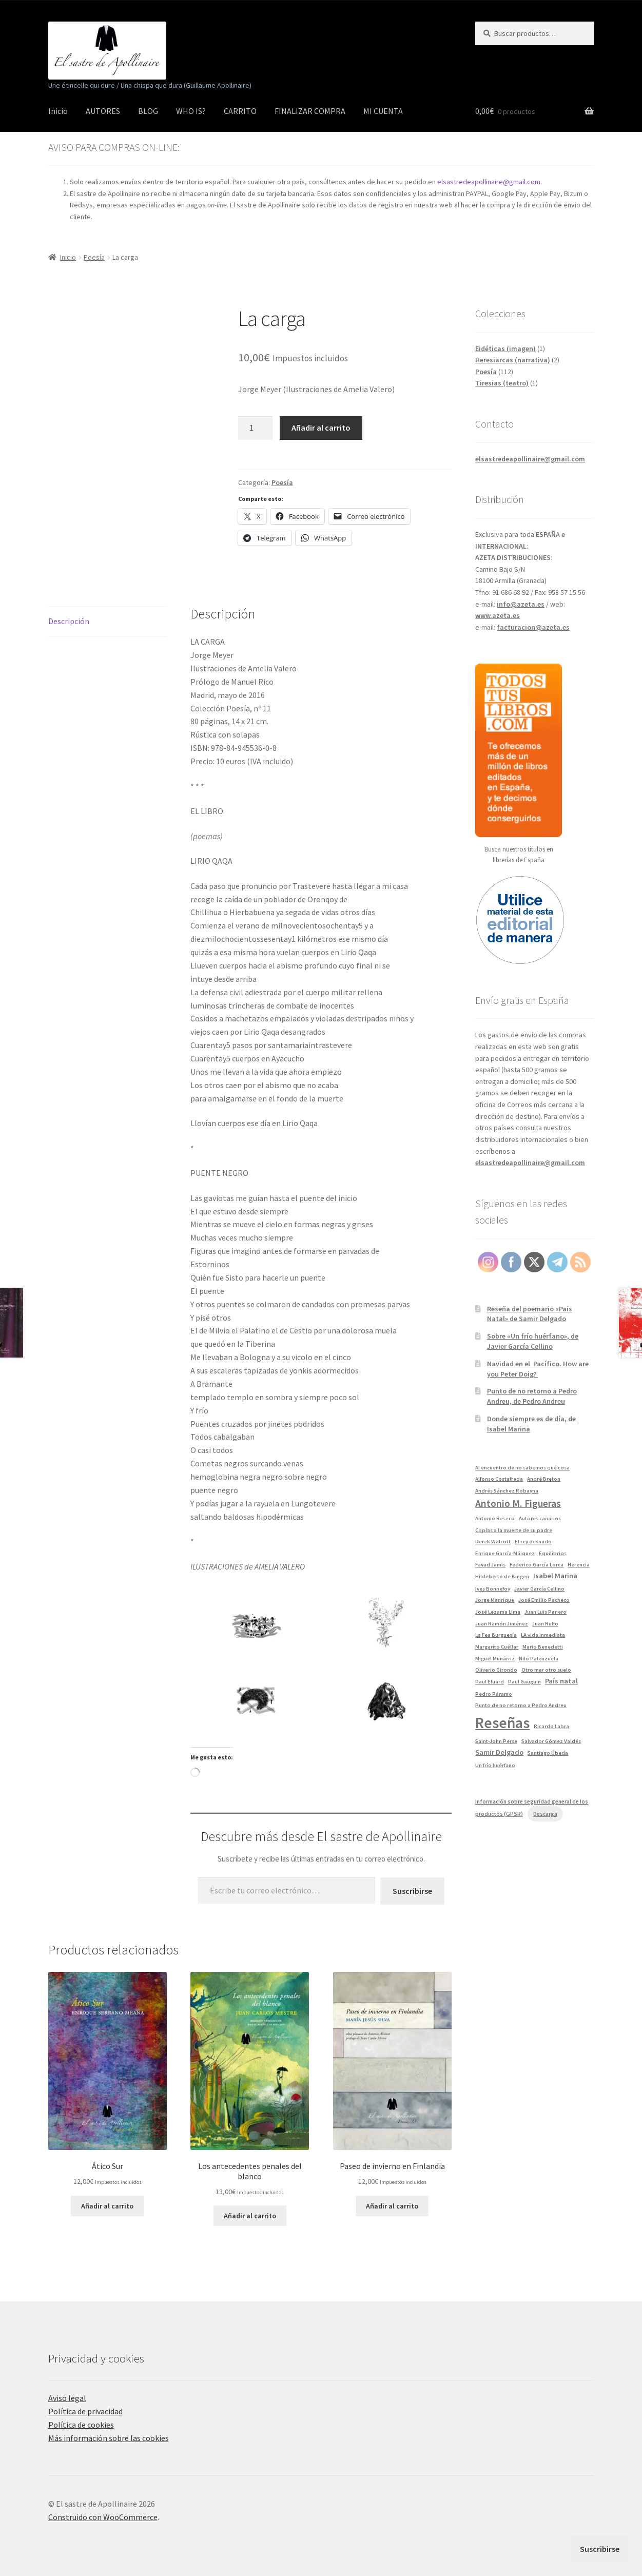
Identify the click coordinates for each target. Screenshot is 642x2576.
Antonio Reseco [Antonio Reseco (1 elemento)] (495, 1518)
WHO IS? (191, 111)
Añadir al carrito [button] (107, 2206)
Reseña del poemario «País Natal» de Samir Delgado (529, 1314)
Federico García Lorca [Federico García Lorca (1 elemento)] (536, 1564)
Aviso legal (67, 2398)
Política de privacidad (85, 2411)
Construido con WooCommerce (103, 2517)
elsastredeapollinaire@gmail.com (488, 181)
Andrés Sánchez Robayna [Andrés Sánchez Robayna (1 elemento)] (506, 1490)
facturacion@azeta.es (533, 627)
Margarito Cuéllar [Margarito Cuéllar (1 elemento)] (496, 1646)
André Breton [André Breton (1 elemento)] (543, 1479)
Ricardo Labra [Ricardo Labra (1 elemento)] (551, 1726)
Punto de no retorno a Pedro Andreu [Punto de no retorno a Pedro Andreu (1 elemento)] (521, 1705)
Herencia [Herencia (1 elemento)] (579, 1564)
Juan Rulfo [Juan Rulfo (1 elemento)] (545, 1623)
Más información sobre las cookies (108, 2438)
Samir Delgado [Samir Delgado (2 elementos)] (499, 1752)
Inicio (58, 111)
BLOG (148, 111)
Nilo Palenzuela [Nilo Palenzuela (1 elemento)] (538, 1658)
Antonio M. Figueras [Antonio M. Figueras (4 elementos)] (518, 1503)
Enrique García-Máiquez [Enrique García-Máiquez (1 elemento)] (505, 1553)
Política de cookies (81, 2424)
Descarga (545, 1813)
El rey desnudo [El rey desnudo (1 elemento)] (533, 1541)
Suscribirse (412, 1891)
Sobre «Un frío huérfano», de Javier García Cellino (532, 1341)
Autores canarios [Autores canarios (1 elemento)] (540, 1518)
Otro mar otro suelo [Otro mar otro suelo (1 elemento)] (546, 1670)
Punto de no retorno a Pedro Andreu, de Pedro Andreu (532, 1396)
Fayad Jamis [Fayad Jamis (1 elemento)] (490, 1564)
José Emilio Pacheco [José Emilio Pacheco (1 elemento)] (544, 1600)
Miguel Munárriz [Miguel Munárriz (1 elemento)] (495, 1658)
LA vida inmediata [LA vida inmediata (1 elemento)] (543, 1635)
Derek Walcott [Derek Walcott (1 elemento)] (493, 1541)
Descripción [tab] (68, 621)
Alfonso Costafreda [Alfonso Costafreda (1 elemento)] (499, 1479)
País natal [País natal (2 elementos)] (561, 1681)
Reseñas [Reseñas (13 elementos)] (502, 1722)
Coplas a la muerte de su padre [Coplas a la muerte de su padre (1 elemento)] (513, 1530)
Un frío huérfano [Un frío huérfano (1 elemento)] (495, 1765)
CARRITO (240, 111)
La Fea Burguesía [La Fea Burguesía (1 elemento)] (496, 1635)
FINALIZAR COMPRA (310, 111)
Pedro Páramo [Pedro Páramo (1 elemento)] (493, 1694)
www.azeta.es (497, 615)
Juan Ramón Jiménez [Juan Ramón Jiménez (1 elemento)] (501, 1623)
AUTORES (103, 111)
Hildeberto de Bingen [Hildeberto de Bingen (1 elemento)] (502, 1576)
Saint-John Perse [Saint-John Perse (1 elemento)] (496, 1741)
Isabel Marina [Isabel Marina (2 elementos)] (555, 1575)
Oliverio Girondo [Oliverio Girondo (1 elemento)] (496, 1670)
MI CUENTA (383, 111)
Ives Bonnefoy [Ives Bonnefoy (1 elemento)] (492, 1588)
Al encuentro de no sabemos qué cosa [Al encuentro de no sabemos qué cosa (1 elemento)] (522, 1467)
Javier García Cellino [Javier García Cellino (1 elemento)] (539, 1588)
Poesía (94, 257)
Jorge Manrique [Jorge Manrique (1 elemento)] (494, 1600)
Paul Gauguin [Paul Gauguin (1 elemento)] (524, 1681)
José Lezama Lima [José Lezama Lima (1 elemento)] (497, 1612)
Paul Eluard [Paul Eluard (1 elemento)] (489, 1681)
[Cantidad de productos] (255, 428)
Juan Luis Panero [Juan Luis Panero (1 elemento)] (545, 1612)
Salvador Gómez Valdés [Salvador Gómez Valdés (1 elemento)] (551, 1741)
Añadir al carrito (321, 427)
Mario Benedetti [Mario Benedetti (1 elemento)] (542, 1646)
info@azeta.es (520, 604)
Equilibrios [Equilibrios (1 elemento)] (553, 1553)
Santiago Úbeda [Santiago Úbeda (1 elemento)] (548, 1753)
